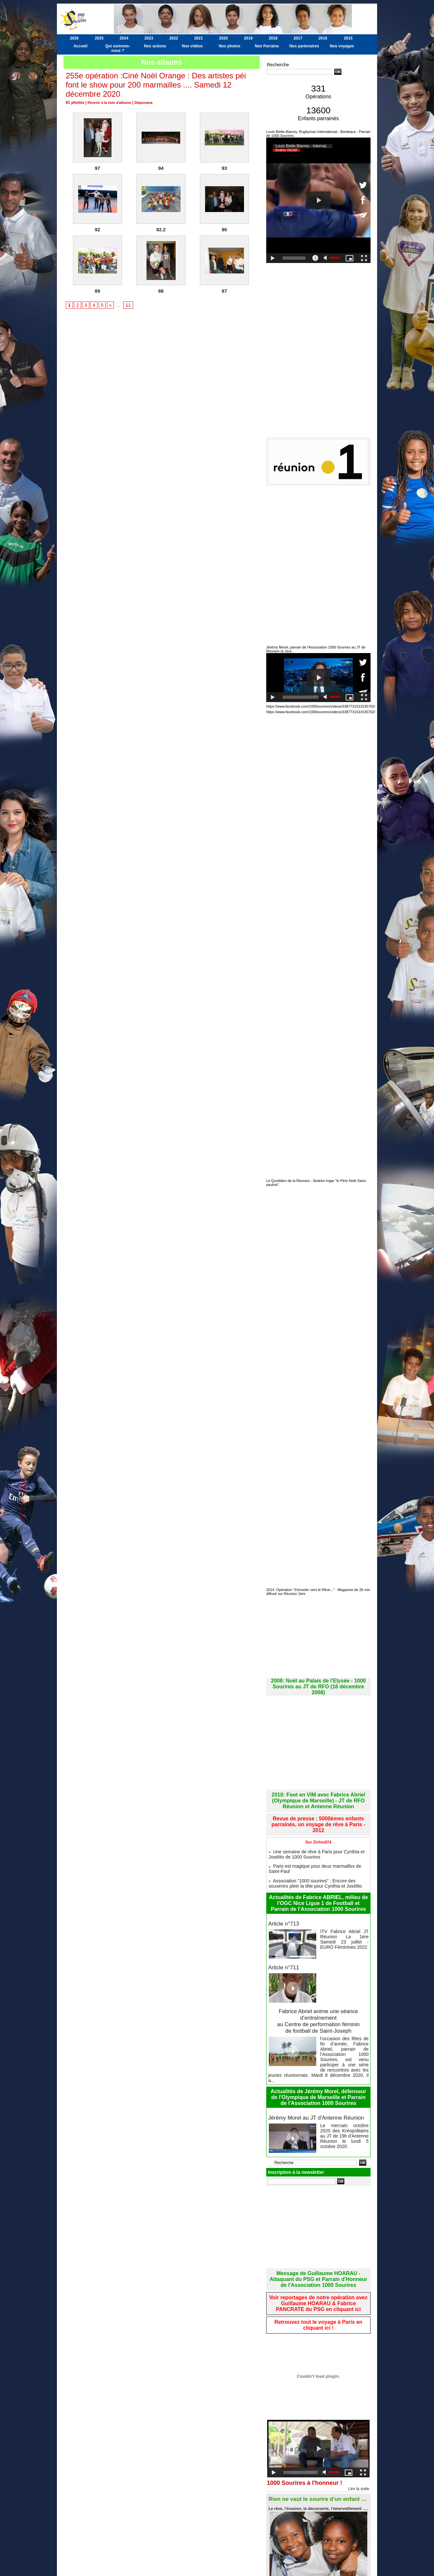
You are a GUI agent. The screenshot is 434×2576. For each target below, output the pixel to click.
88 (161, 291)
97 (97, 168)
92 (97, 229)
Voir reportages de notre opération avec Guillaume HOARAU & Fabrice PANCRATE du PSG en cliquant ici (318, 2259)
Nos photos (229, 46)
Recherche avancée (283, 78)
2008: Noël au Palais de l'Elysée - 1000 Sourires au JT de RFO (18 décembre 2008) (318, 1681)
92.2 (160, 229)
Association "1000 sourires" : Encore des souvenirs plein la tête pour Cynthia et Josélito (315, 1858)
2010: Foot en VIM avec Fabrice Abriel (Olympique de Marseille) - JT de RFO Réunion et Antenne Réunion (318, 1790)
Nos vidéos (192, 46)
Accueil (81, 46)
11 (126, 305)
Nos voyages (342, 46)
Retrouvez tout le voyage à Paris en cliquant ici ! (318, 2279)
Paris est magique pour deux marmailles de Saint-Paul (318, 1847)
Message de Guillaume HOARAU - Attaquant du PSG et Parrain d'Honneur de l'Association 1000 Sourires (318, 2237)
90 (224, 229)
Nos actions (155, 46)
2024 (124, 38)
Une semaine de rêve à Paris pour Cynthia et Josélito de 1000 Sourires (317, 1835)
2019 (248, 38)
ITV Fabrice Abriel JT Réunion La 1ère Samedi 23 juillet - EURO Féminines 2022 (344, 1911)
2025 (99, 38)
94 (161, 168)
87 (224, 291)
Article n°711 (283, 1941)
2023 (149, 38)
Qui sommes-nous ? (117, 48)
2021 (198, 38)
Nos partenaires (304, 46)
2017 (298, 38)
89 (97, 291)
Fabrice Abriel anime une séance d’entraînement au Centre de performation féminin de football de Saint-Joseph (318, 1992)
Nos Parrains (267, 46)
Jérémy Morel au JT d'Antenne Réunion (314, 2077)
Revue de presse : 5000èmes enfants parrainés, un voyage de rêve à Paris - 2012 (318, 1810)
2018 (273, 38)
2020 (223, 38)
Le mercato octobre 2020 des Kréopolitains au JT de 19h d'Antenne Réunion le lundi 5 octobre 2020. (344, 2091)
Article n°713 (283, 1897)
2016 (323, 38)
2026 (74, 38)
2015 (348, 38)
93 (224, 168)
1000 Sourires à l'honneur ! (309, 2436)
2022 (173, 38)
